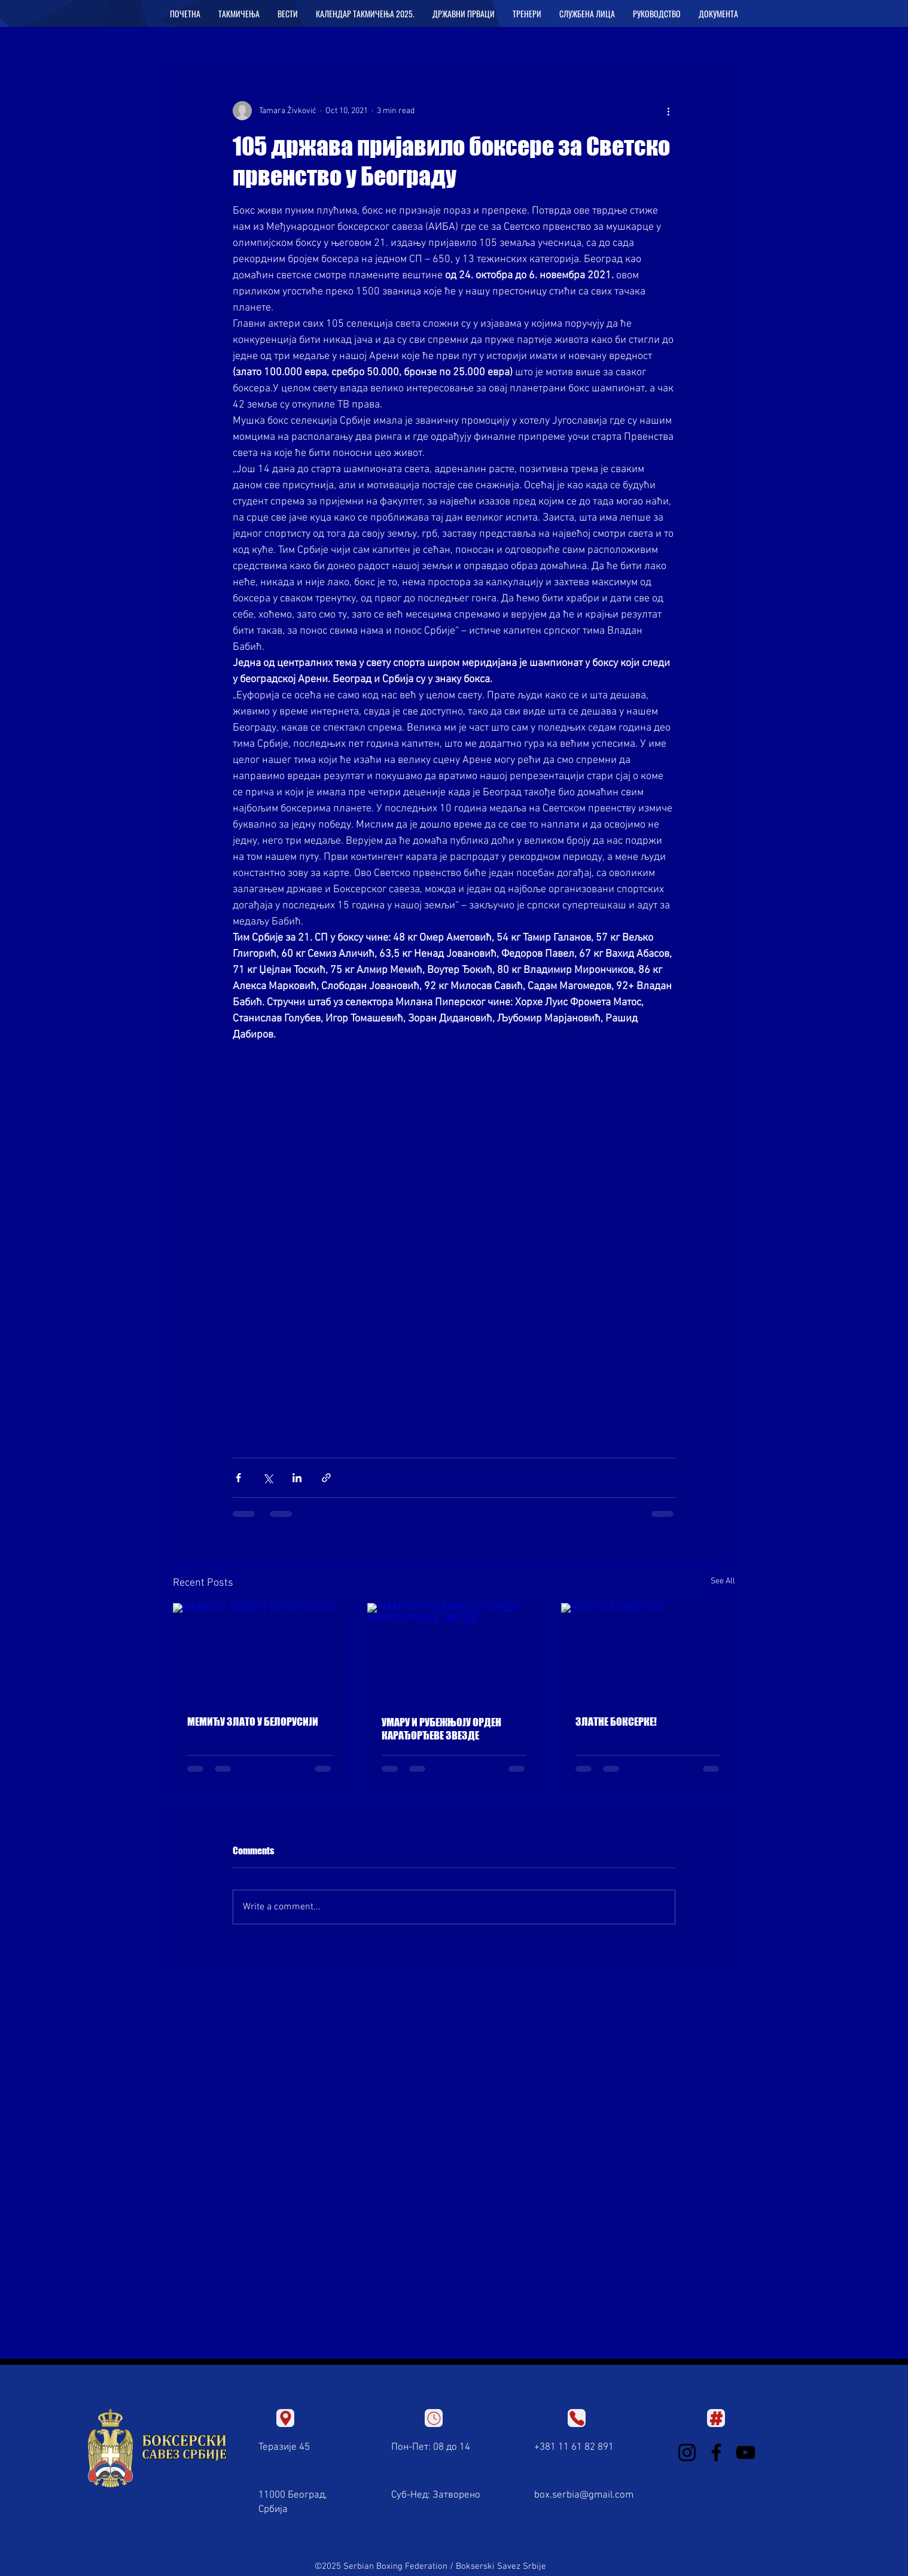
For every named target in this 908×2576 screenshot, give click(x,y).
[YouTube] (745, 2452)
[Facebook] (716, 2452)
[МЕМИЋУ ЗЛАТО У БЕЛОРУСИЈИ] (260, 1652)
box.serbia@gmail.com (583, 2495)
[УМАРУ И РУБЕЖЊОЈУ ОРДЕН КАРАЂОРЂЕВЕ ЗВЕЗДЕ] (454, 1652)
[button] (239, 14)
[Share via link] (326, 1477)
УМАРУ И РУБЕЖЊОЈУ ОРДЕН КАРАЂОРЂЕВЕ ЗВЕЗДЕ (441, 1729)
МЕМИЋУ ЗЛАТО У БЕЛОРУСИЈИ (252, 1721)
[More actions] (668, 111)
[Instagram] (687, 2452)
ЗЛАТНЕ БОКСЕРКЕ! (616, 1721)
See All (723, 1581)
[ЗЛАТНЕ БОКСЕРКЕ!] (648, 1652)
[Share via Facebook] (238, 1477)
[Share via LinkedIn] (297, 1477)
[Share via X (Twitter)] (267, 1477)
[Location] (285, 2418)
